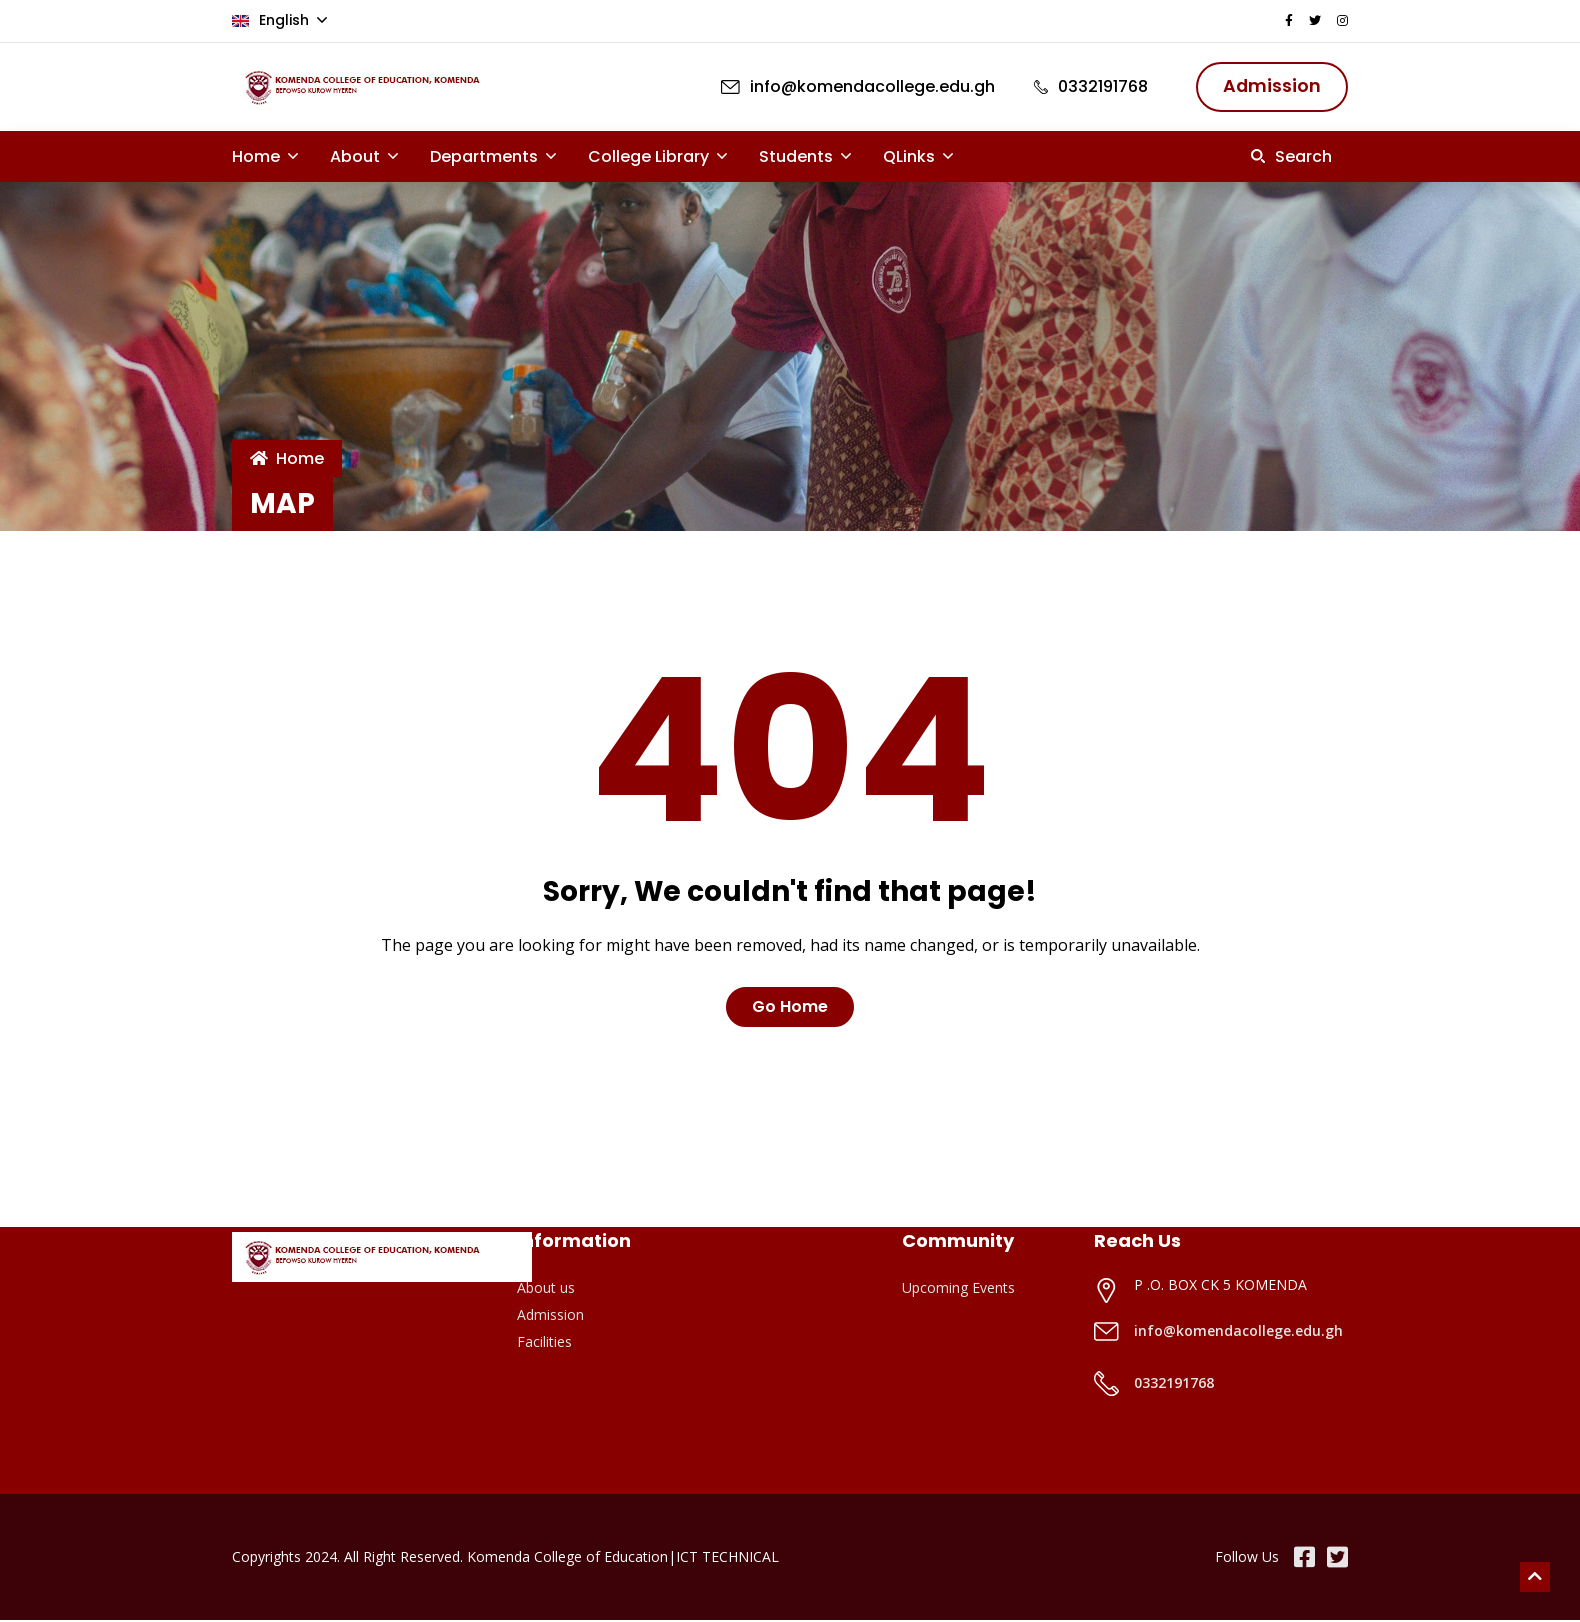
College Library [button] (650, 157)
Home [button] (258, 157)
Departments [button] (486, 157)
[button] (1291, 157)
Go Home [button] (790, 1008)
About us (546, 1289)
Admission (550, 1316)
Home (287, 460)
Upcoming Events (958, 1289)
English (272, 19)
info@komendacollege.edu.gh (1238, 1332)
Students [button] (798, 157)
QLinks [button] (911, 157)
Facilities (544, 1343)
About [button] (357, 157)
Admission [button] (1270, 86)
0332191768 (1174, 1384)
